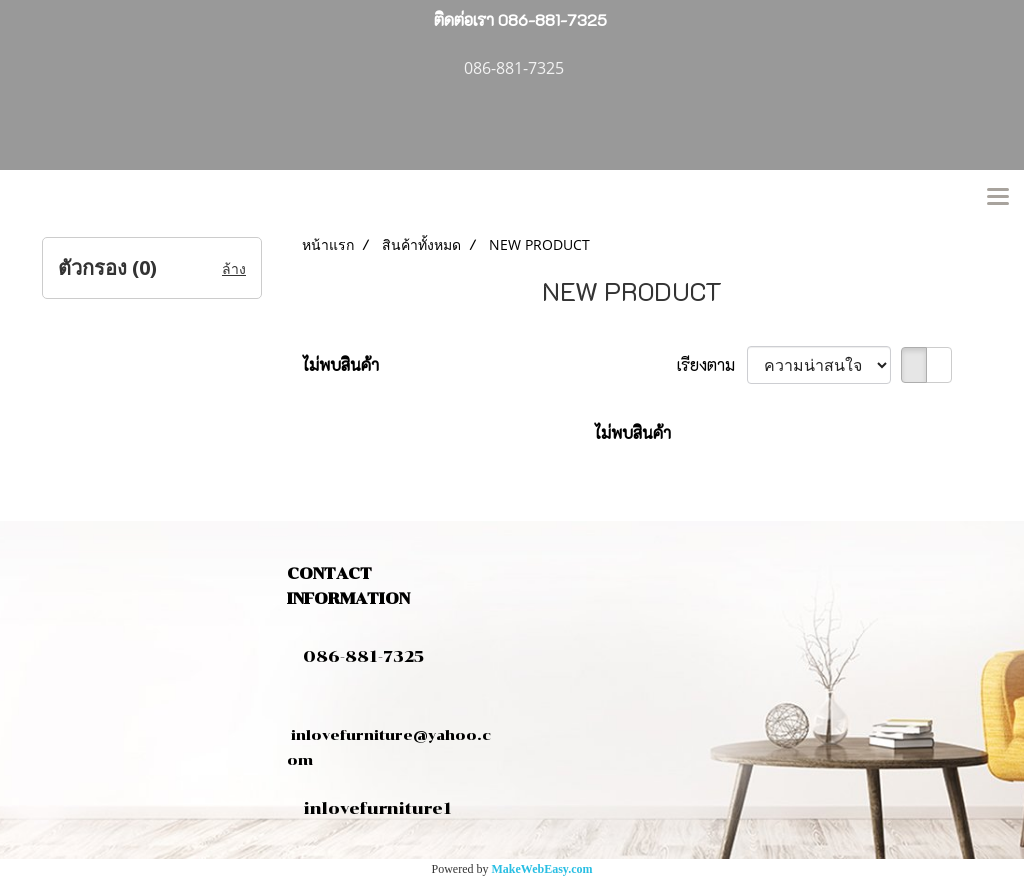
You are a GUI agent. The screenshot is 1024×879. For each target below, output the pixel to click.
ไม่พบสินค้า (340, 364)
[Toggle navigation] (998, 198)
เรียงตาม (712, 364)
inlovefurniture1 (378, 808)
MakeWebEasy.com (542, 869)
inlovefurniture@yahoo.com (389, 735)
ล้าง (234, 268)
